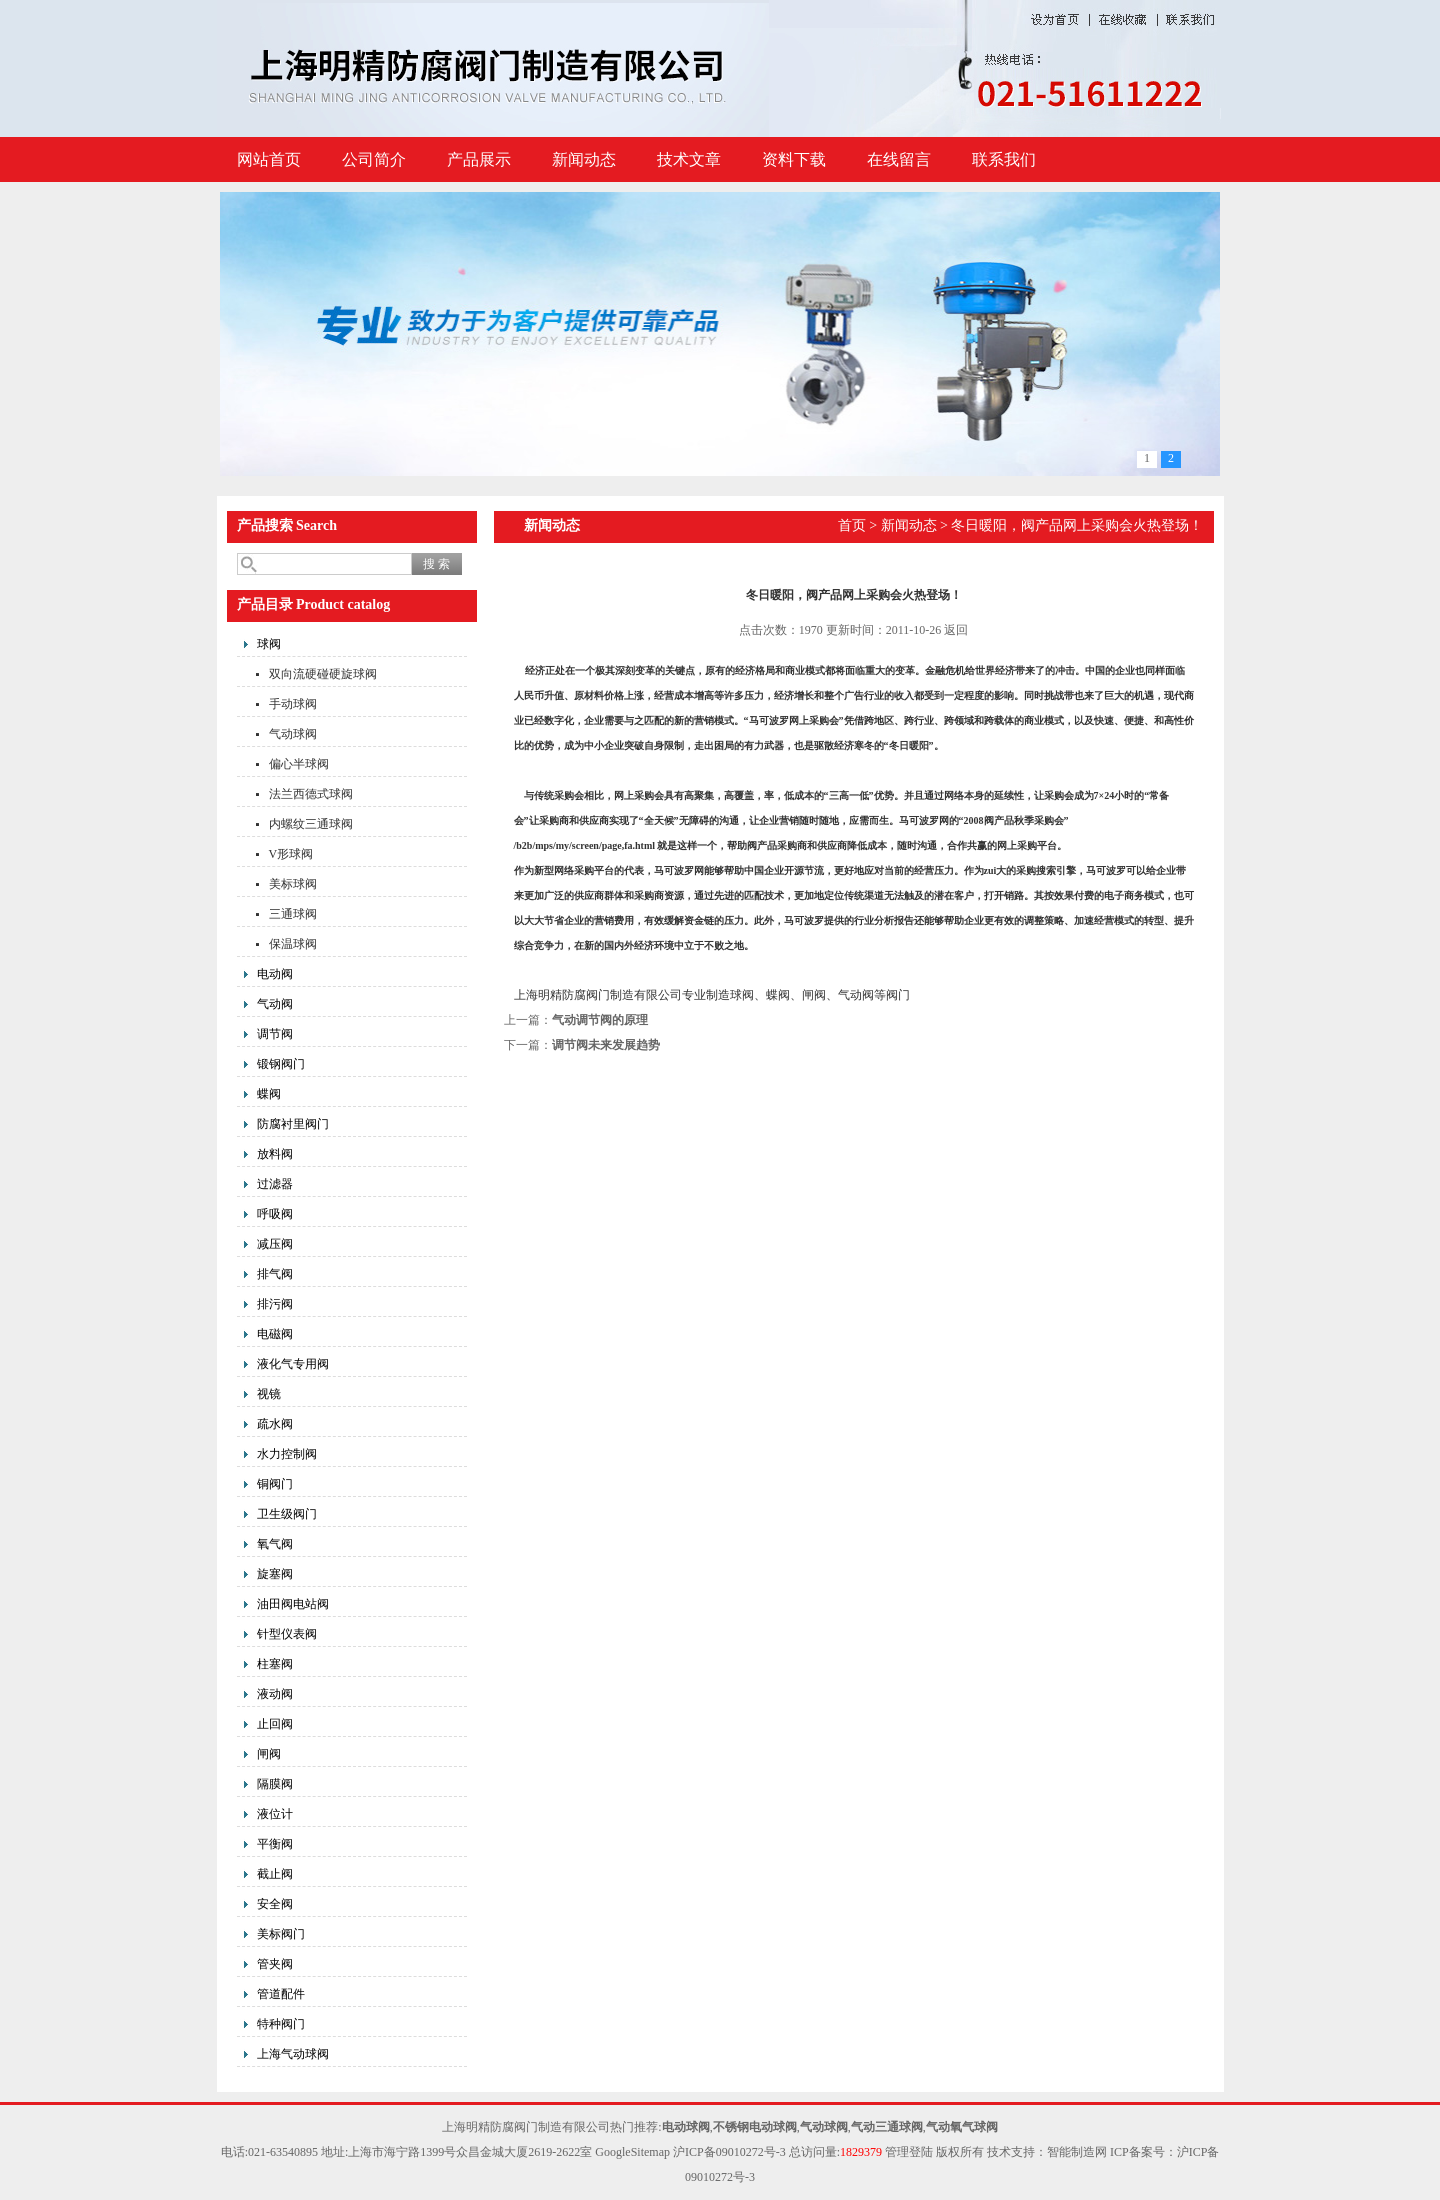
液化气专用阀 (293, 1364)
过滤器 (275, 1184)
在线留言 (899, 159)
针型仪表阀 (287, 1634)
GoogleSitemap (632, 2152)
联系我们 (1004, 159)
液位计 (275, 1814)
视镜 (269, 1394)
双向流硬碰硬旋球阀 (323, 674)
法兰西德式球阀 (311, 794)
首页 (852, 525)
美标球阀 (293, 884)
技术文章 (689, 159)
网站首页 (269, 159)
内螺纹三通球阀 (311, 824)
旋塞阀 (275, 1574)
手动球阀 (293, 704)
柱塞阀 (275, 1664)
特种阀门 (281, 2024)
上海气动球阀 (293, 2054)
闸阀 (269, 1754)
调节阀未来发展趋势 (606, 1045)
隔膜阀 (275, 1784)
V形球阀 (291, 854)
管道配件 (281, 1994)
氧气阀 (275, 1544)
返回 (956, 630)
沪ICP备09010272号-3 (729, 2152)
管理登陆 (909, 2152)
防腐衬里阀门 (293, 1124)
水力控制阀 (287, 1454)
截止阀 (275, 1874)
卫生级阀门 (287, 1514)
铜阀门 (275, 1484)
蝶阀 (269, 1094)
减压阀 (275, 1244)
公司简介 (374, 159)
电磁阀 (275, 1334)
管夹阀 (275, 1964)
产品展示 (479, 159)
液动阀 (275, 1694)
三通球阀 (293, 914)
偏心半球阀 (299, 764)
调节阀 (275, 1034)
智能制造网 (1077, 2152)
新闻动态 (584, 159)
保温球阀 (293, 944)
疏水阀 (275, 1424)
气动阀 (275, 1004)
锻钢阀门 (281, 1064)
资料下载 (794, 159)
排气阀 (275, 1274)
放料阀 (275, 1154)
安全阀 (275, 1904)
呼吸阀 (275, 1214)
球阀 (269, 644)
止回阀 (275, 1724)
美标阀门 (281, 1934)
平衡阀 (275, 1844)
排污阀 (275, 1304)
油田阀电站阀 (293, 1604)
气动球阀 (293, 734)
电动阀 (275, 974)
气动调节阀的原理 (600, 1020)
